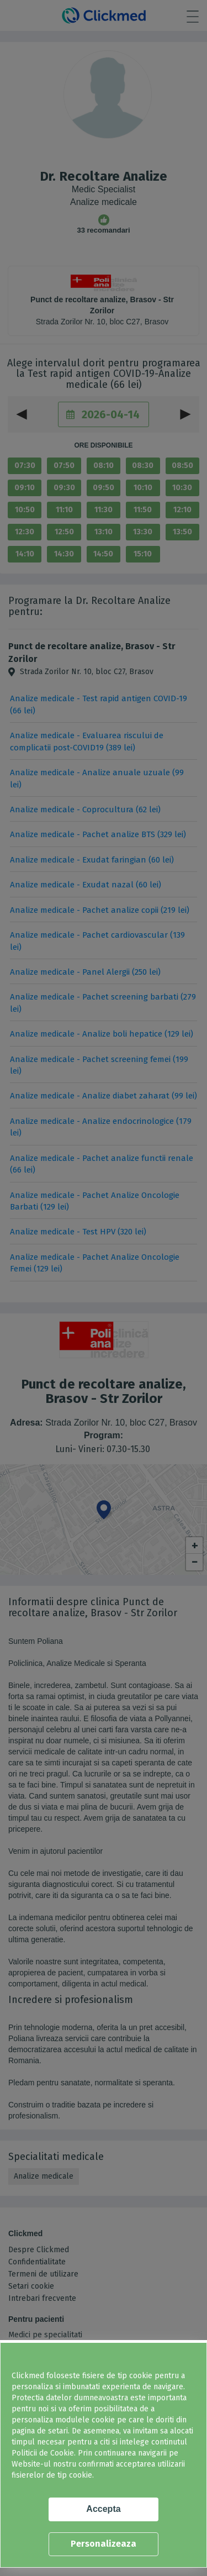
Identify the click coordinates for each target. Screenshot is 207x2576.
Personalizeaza (103, 2543)
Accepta (103, 2509)
